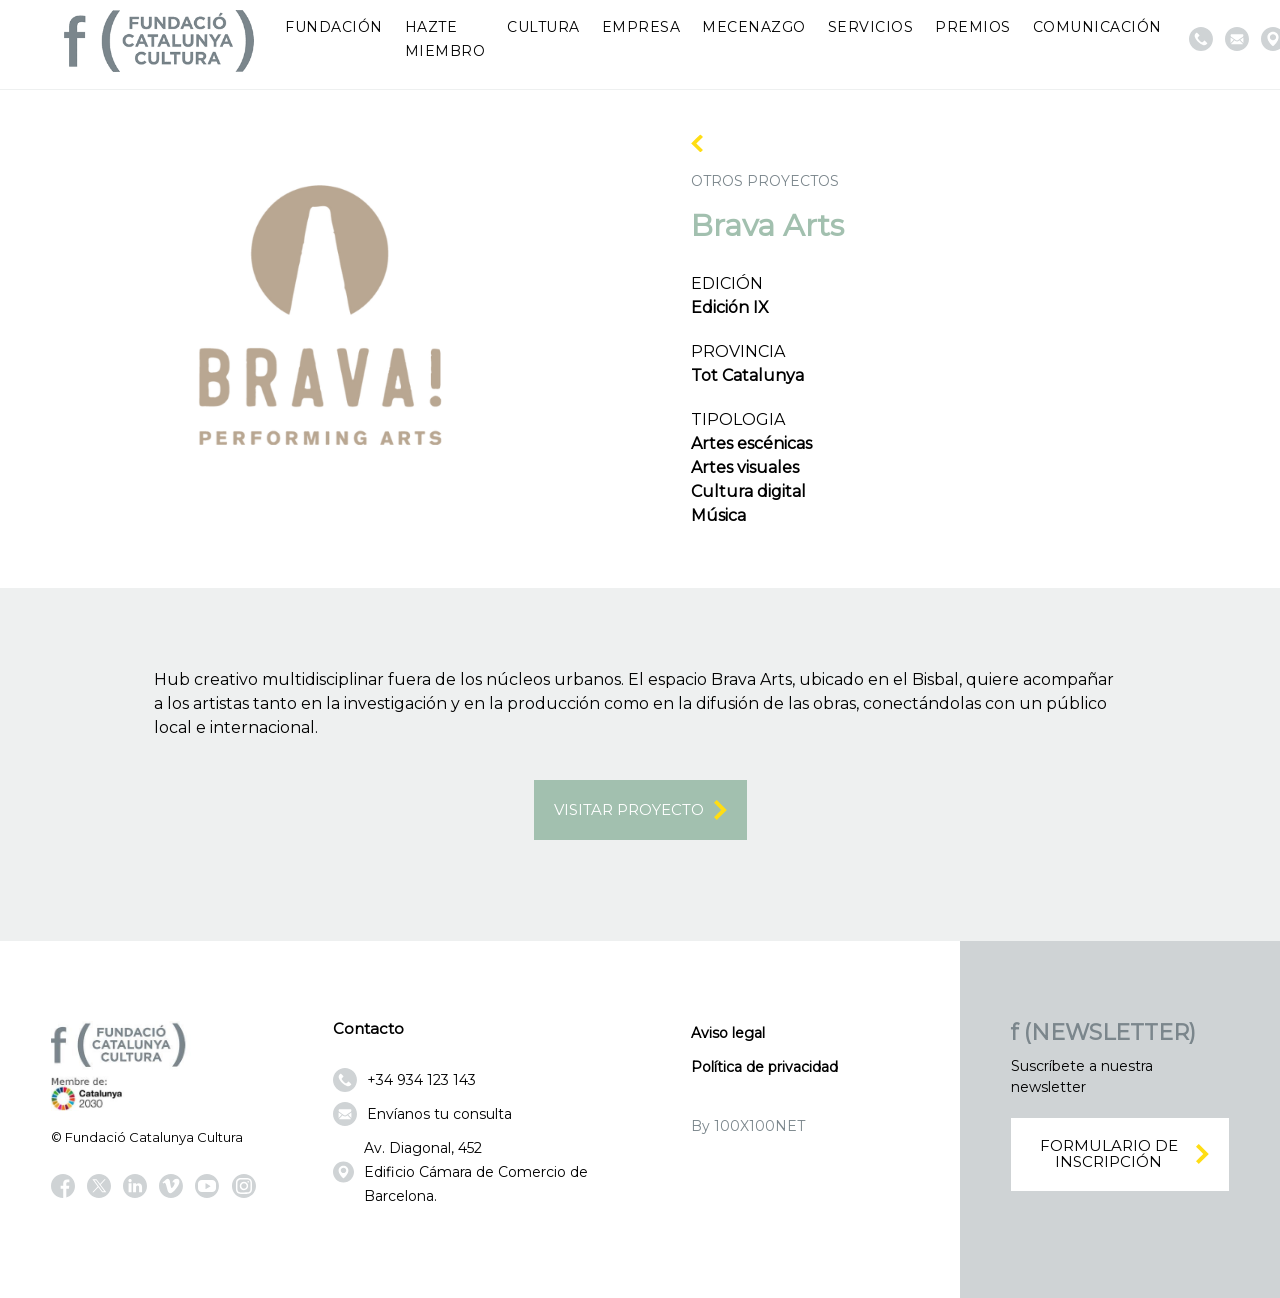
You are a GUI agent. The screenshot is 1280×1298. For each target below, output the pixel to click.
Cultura (543, 27)
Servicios (871, 27)
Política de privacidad (764, 1067)
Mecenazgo (754, 27)
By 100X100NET (748, 1126)
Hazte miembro (445, 39)
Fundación (334, 27)
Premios (973, 27)
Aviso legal (728, 1033)
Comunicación (1097, 27)
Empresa (641, 27)
